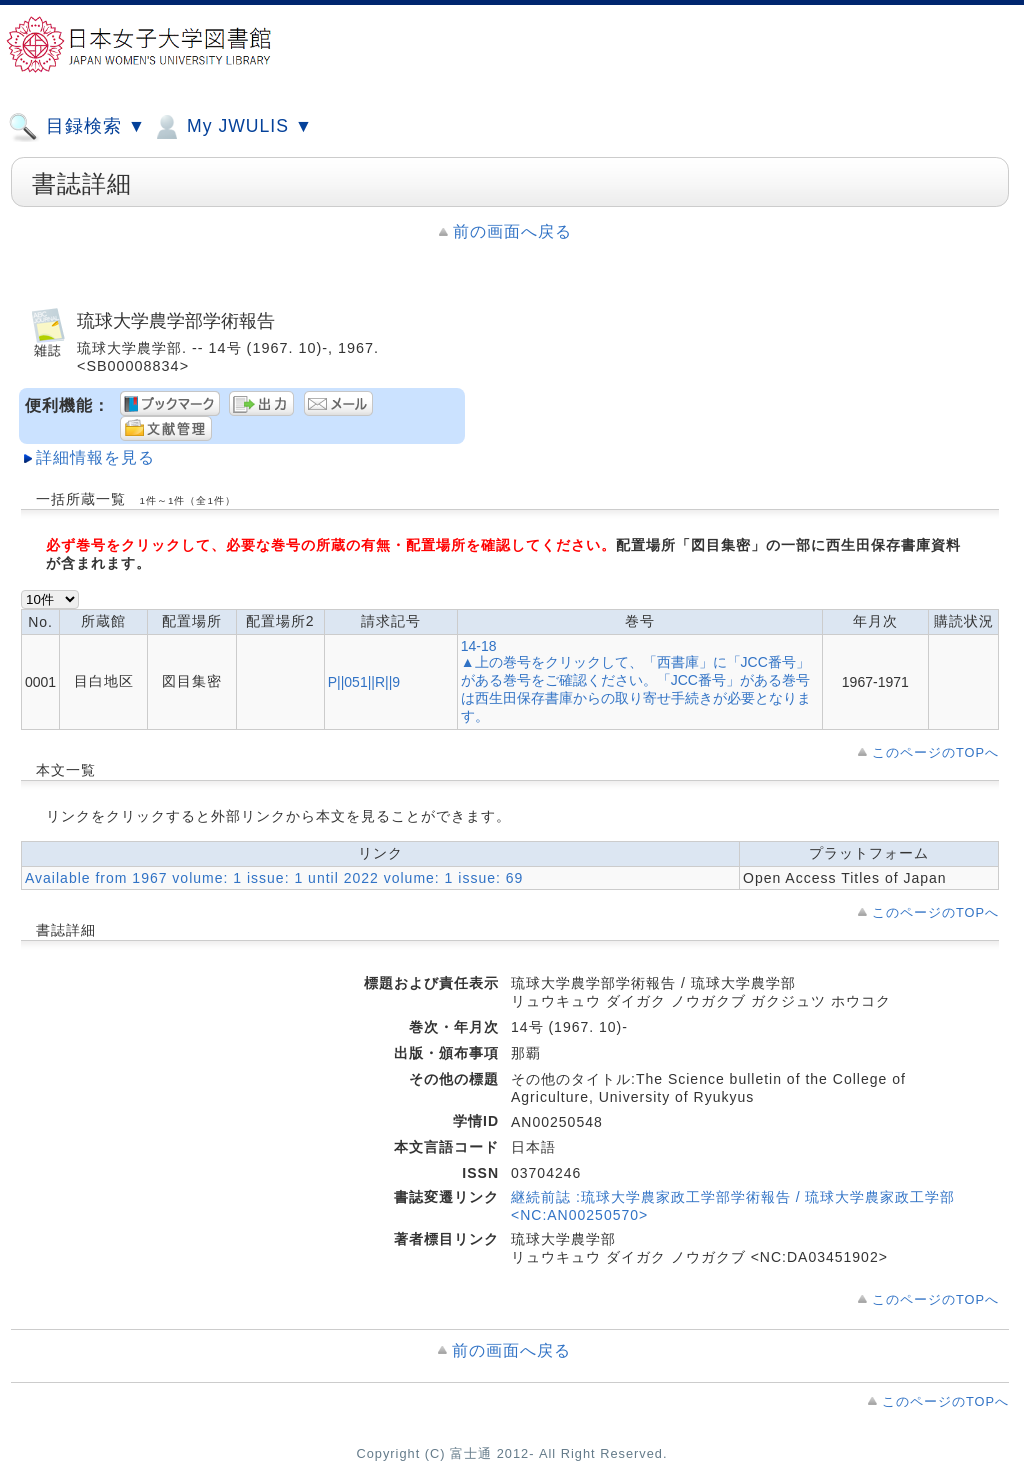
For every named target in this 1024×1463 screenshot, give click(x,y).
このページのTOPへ (935, 752)
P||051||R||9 (364, 682)
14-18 (479, 646)
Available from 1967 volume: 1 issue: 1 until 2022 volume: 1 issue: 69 (274, 878)
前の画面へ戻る (512, 231)
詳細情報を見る (95, 457)
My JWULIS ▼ (232, 127)
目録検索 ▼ (77, 127)
